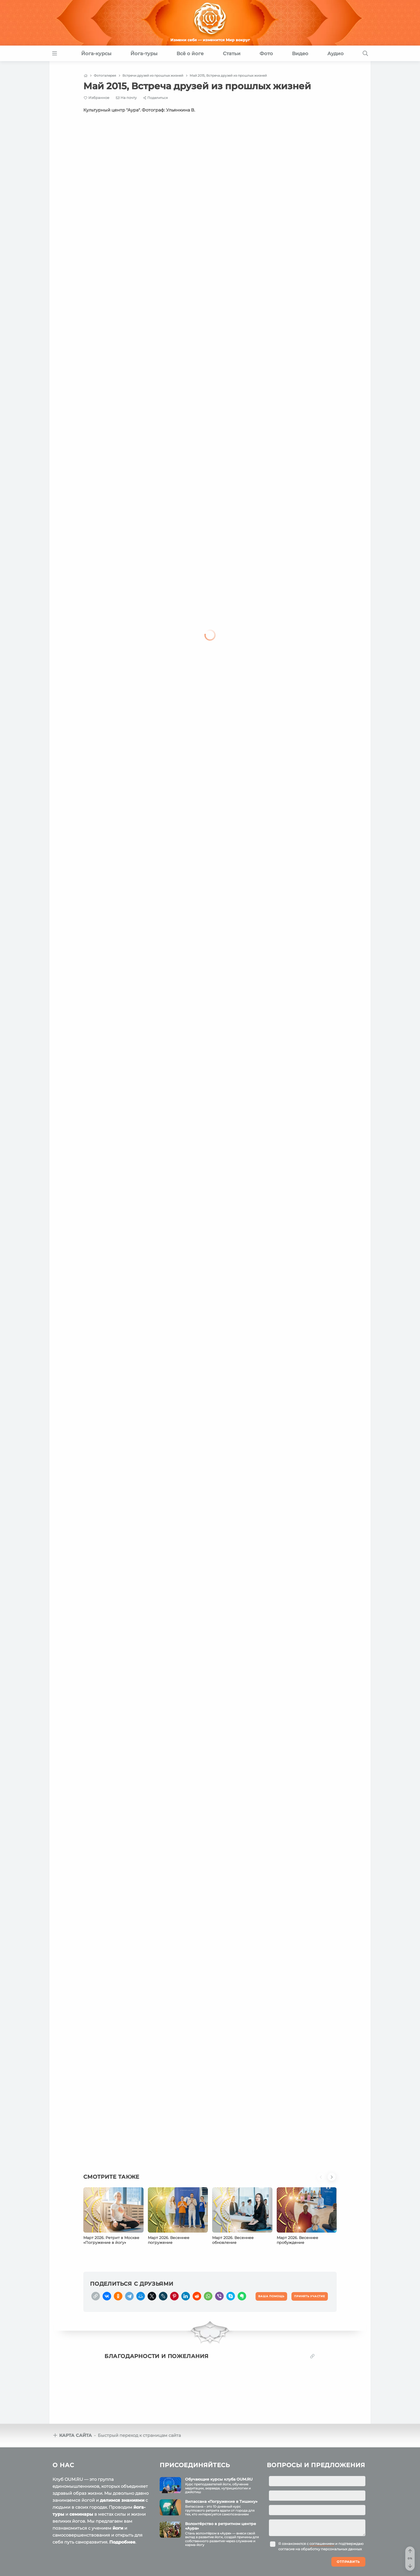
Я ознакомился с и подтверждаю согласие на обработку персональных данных (320, 2546)
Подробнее (122, 2542)
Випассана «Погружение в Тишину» (221, 2501)
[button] (322, 2180)
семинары (81, 2514)
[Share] (155, 98)
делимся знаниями (122, 2500)
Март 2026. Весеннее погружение (168, 2240)
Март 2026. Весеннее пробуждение (297, 2240)
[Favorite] (96, 98)
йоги (117, 2528)
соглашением (321, 2543)
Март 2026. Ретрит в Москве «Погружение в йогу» (111, 2240)
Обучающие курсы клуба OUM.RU (219, 2479)
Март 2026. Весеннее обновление (233, 2240)
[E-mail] (126, 97)
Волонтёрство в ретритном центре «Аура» (220, 2526)
